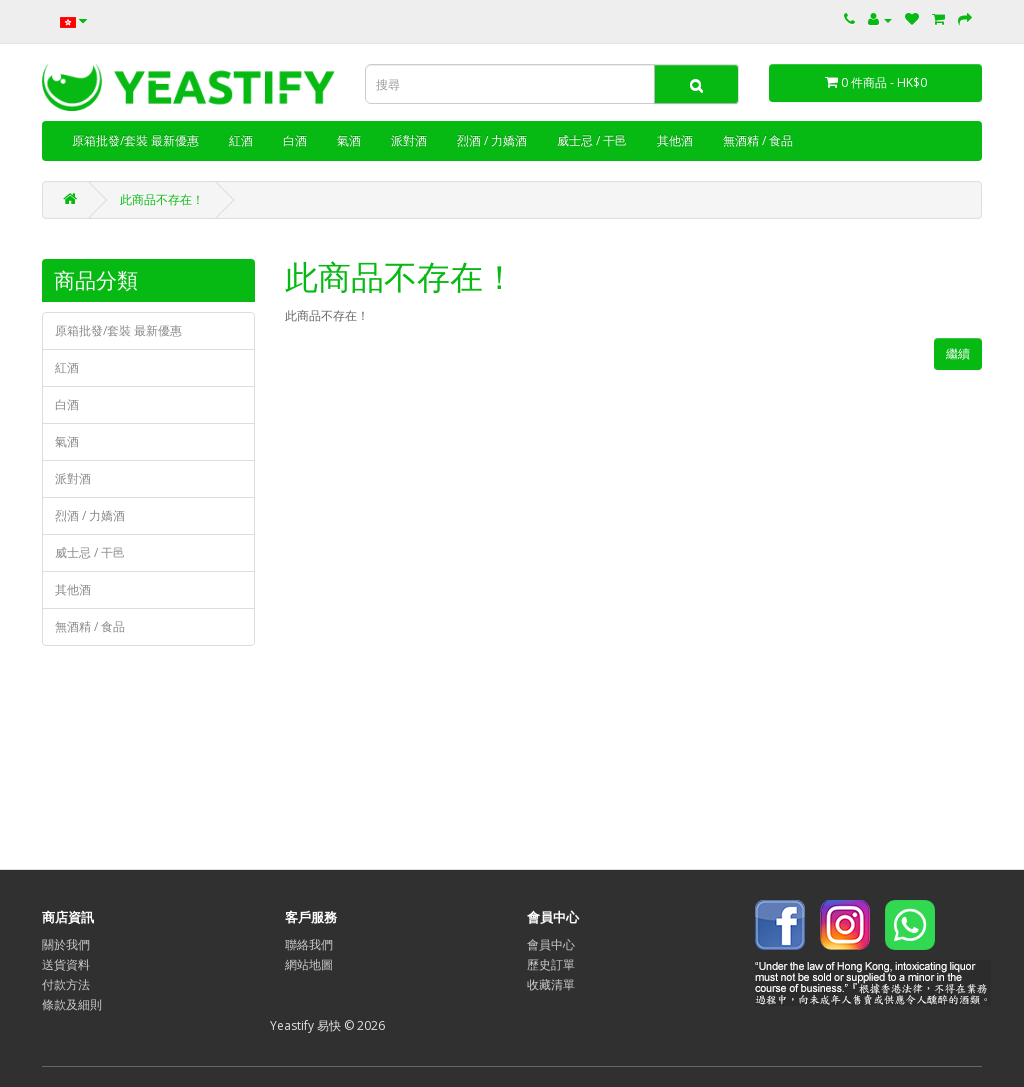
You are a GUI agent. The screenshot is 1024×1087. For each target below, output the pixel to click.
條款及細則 (72, 1004)
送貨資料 (66, 964)
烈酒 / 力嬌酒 (492, 140)
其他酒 (675, 140)
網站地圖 (309, 964)
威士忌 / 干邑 (592, 140)
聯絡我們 (309, 944)
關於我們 (66, 944)
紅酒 (241, 140)
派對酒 (409, 140)
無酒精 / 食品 (758, 140)
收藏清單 (551, 984)
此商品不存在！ (162, 199)
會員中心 (551, 944)
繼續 (958, 353)
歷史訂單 (551, 964)
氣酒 (349, 140)
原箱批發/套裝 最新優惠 (135, 140)
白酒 (295, 140)
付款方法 (66, 984)
